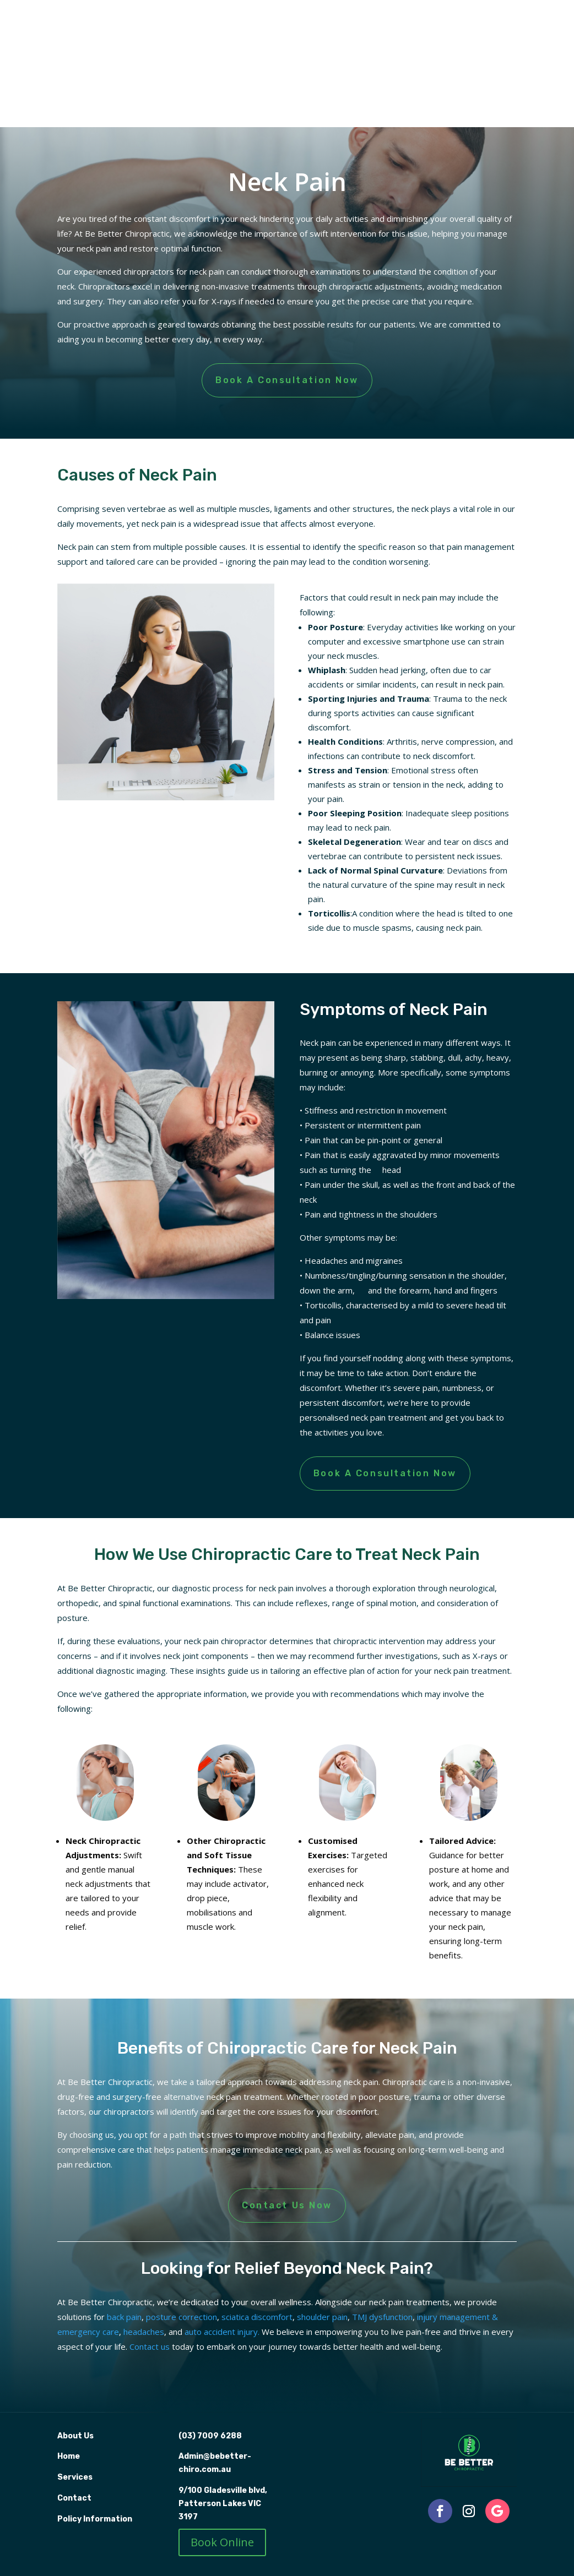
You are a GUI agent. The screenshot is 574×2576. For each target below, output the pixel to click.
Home (68, 2456)
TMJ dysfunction (382, 2316)
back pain (124, 2316)
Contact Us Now (287, 2205)
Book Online (222, 2542)
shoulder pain (322, 2316)
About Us (76, 2436)
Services (75, 2477)
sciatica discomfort (257, 2316)
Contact (74, 2498)
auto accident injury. (222, 2331)
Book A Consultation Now (287, 380)
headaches (143, 2331)
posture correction (181, 2316)
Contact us (149, 2346)
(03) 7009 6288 (210, 2436)
